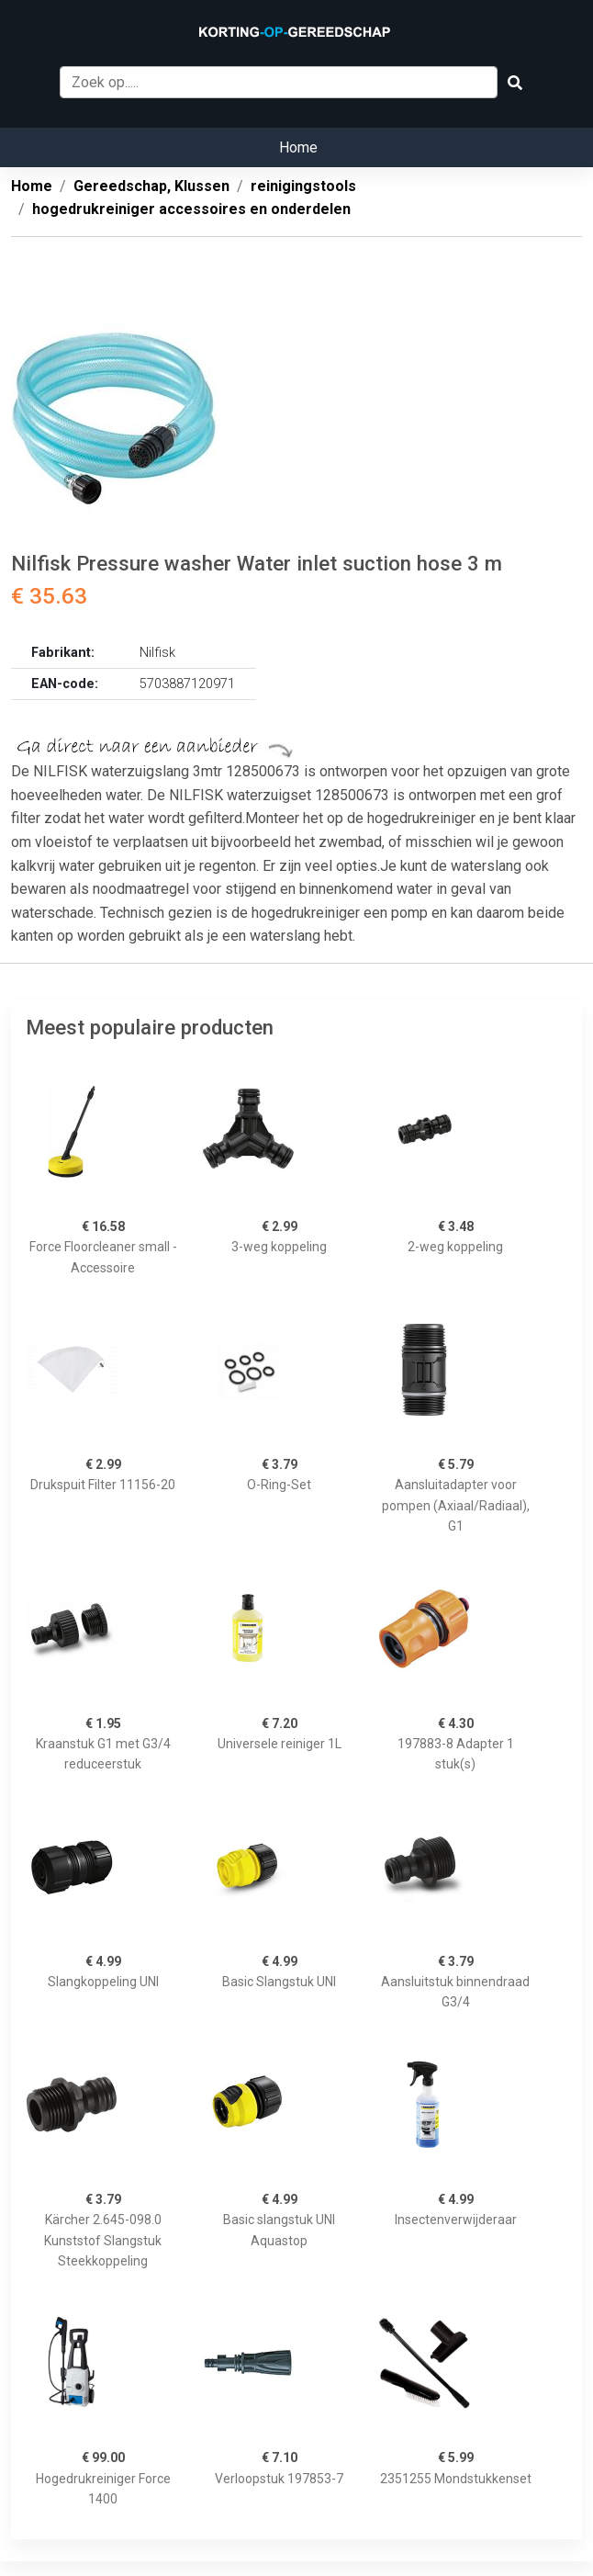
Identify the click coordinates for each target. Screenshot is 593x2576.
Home (298, 147)
